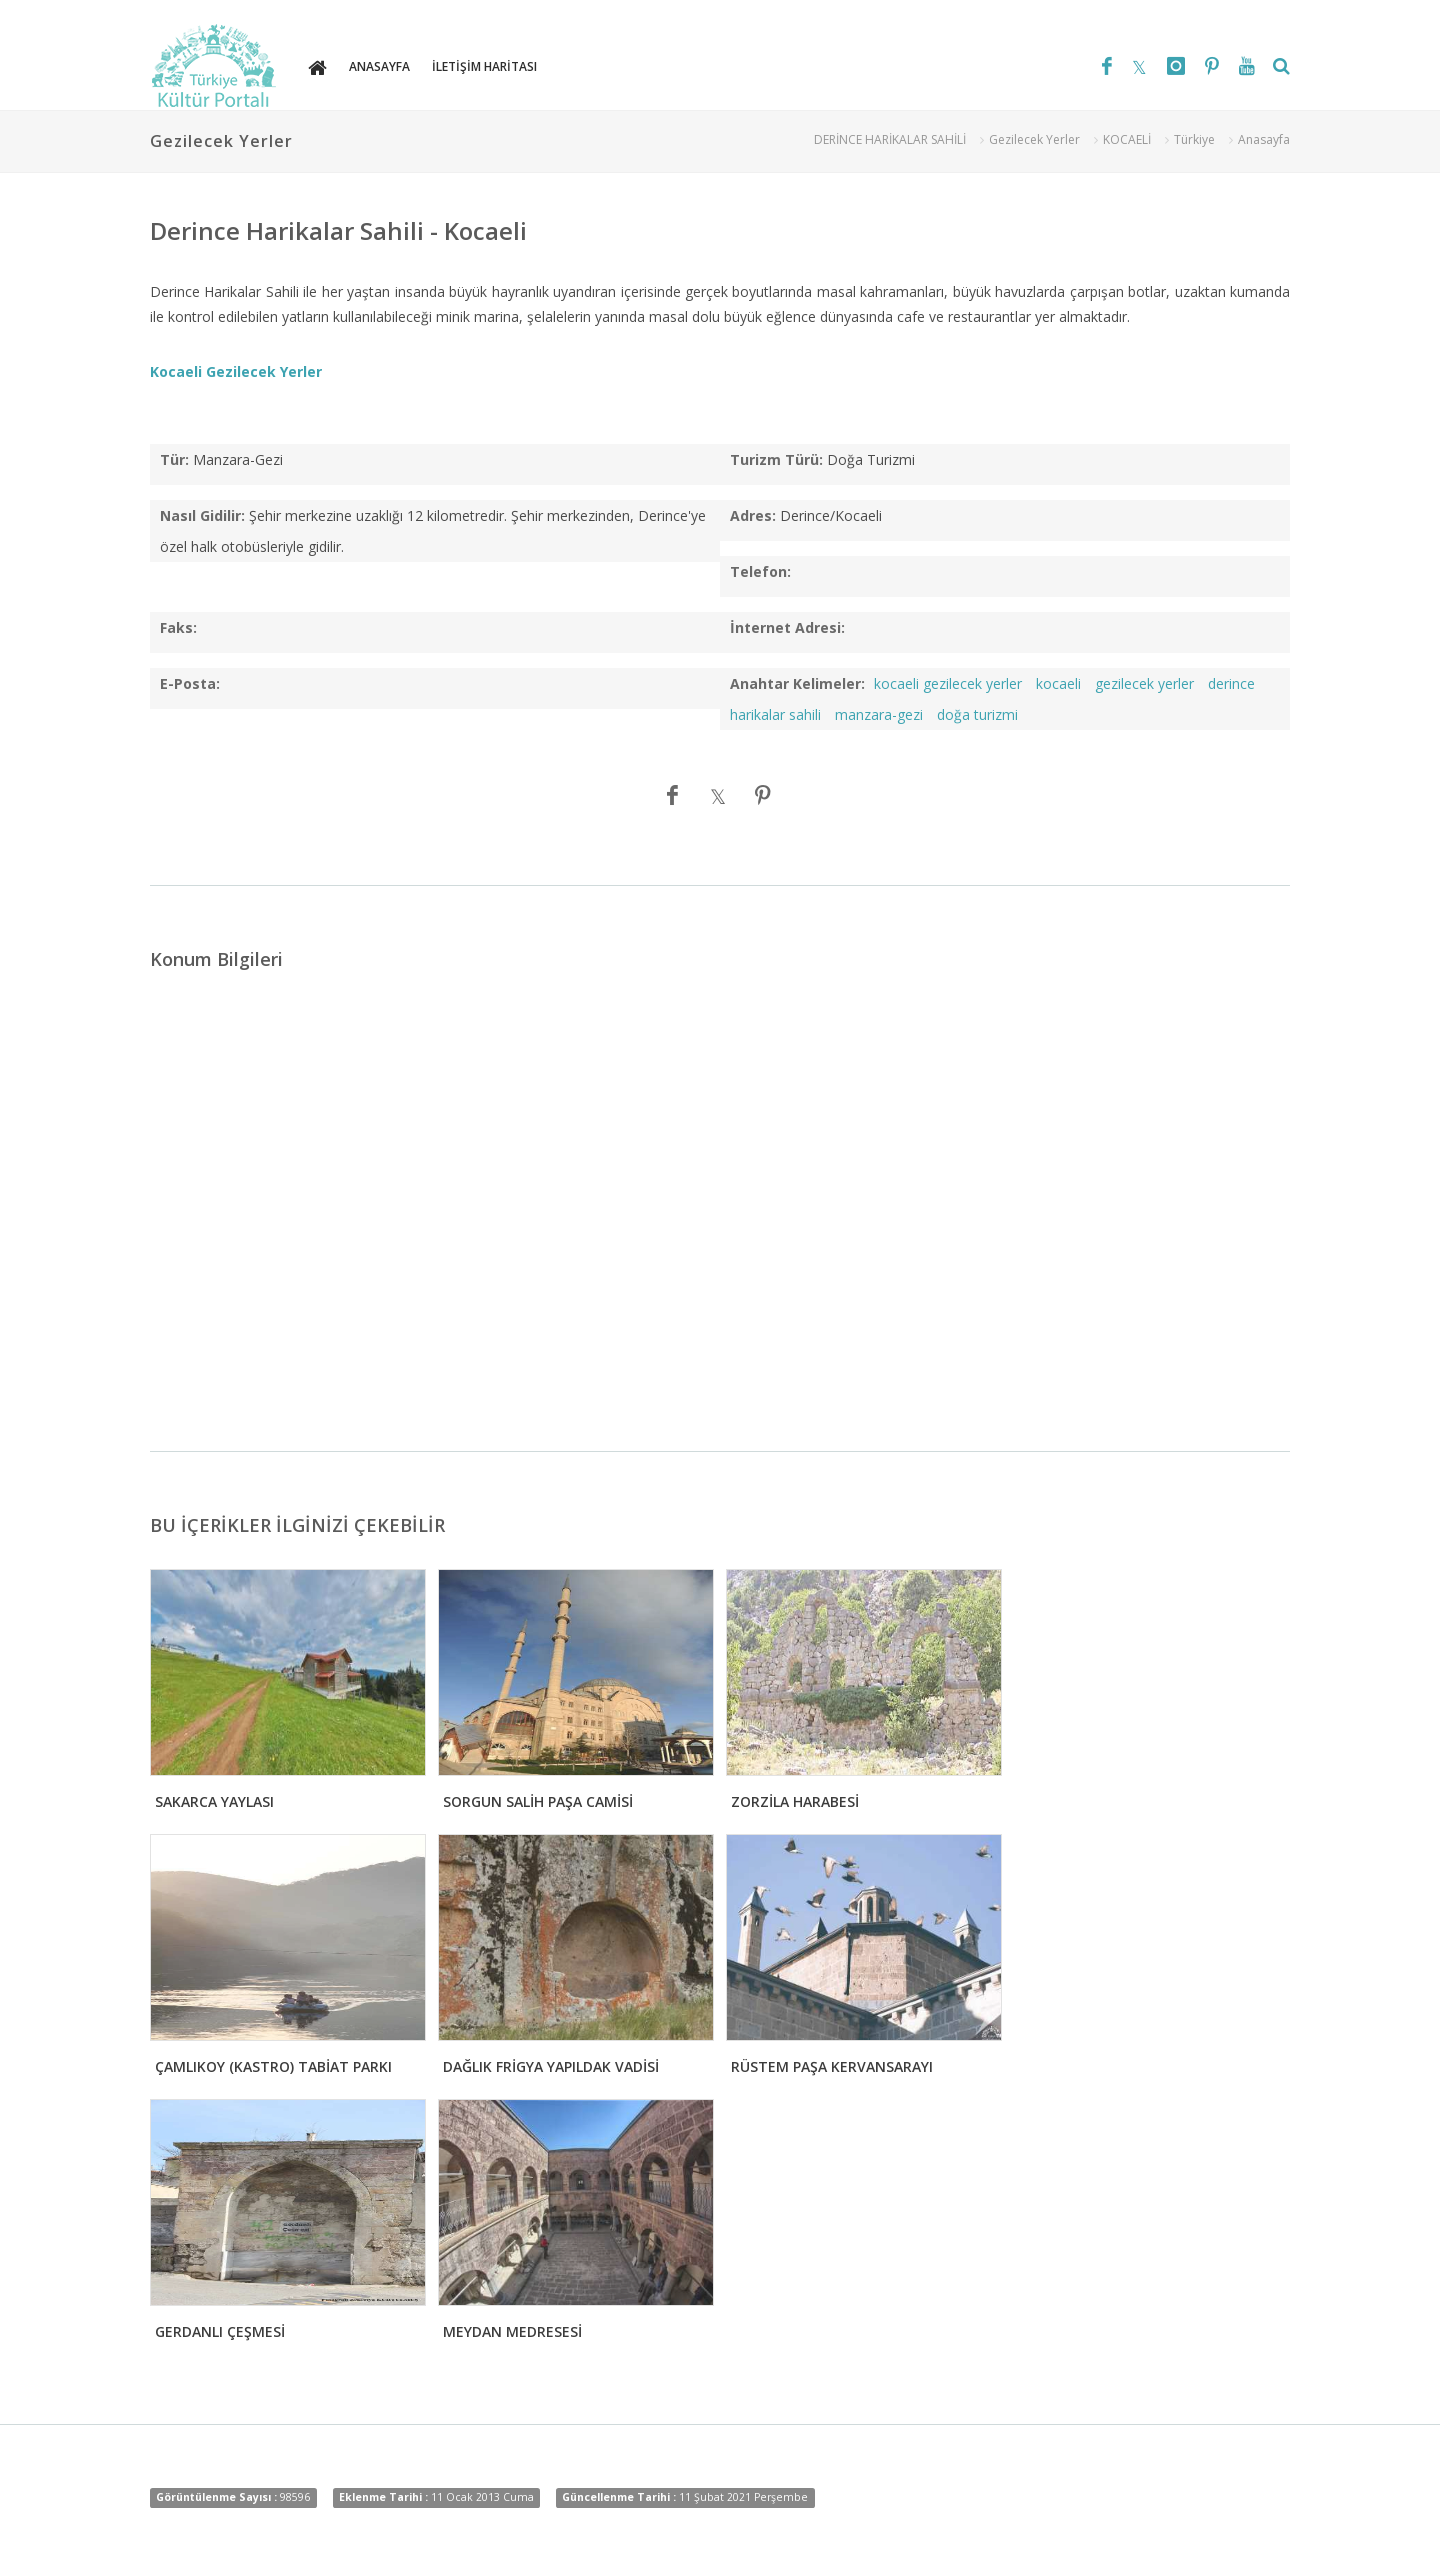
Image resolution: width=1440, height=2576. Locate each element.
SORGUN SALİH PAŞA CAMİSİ (538, 1801)
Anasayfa (1264, 139)
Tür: (174, 459)
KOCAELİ (1127, 139)
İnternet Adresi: (787, 627)
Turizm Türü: (776, 459)
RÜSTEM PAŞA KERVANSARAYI (832, 2066)
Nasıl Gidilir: (202, 515)
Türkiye (1194, 139)
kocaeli (1058, 683)
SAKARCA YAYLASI (214, 1801)
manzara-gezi (879, 714)
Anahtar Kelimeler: (797, 683)
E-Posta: (190, 683)
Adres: (753, 515)
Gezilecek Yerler (1034, 139)
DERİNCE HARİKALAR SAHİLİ (890, 139)
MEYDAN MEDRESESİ (512, 2331)
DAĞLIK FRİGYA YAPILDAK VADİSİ (551, 2066)
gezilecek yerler (1144, 683)
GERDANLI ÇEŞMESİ (220, 2331)
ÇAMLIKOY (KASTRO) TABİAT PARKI (273, 2066)
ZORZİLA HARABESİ (795, 1801)
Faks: (178, 627)
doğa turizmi (977, 714)
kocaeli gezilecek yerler (948, 683)
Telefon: (760, 571)
